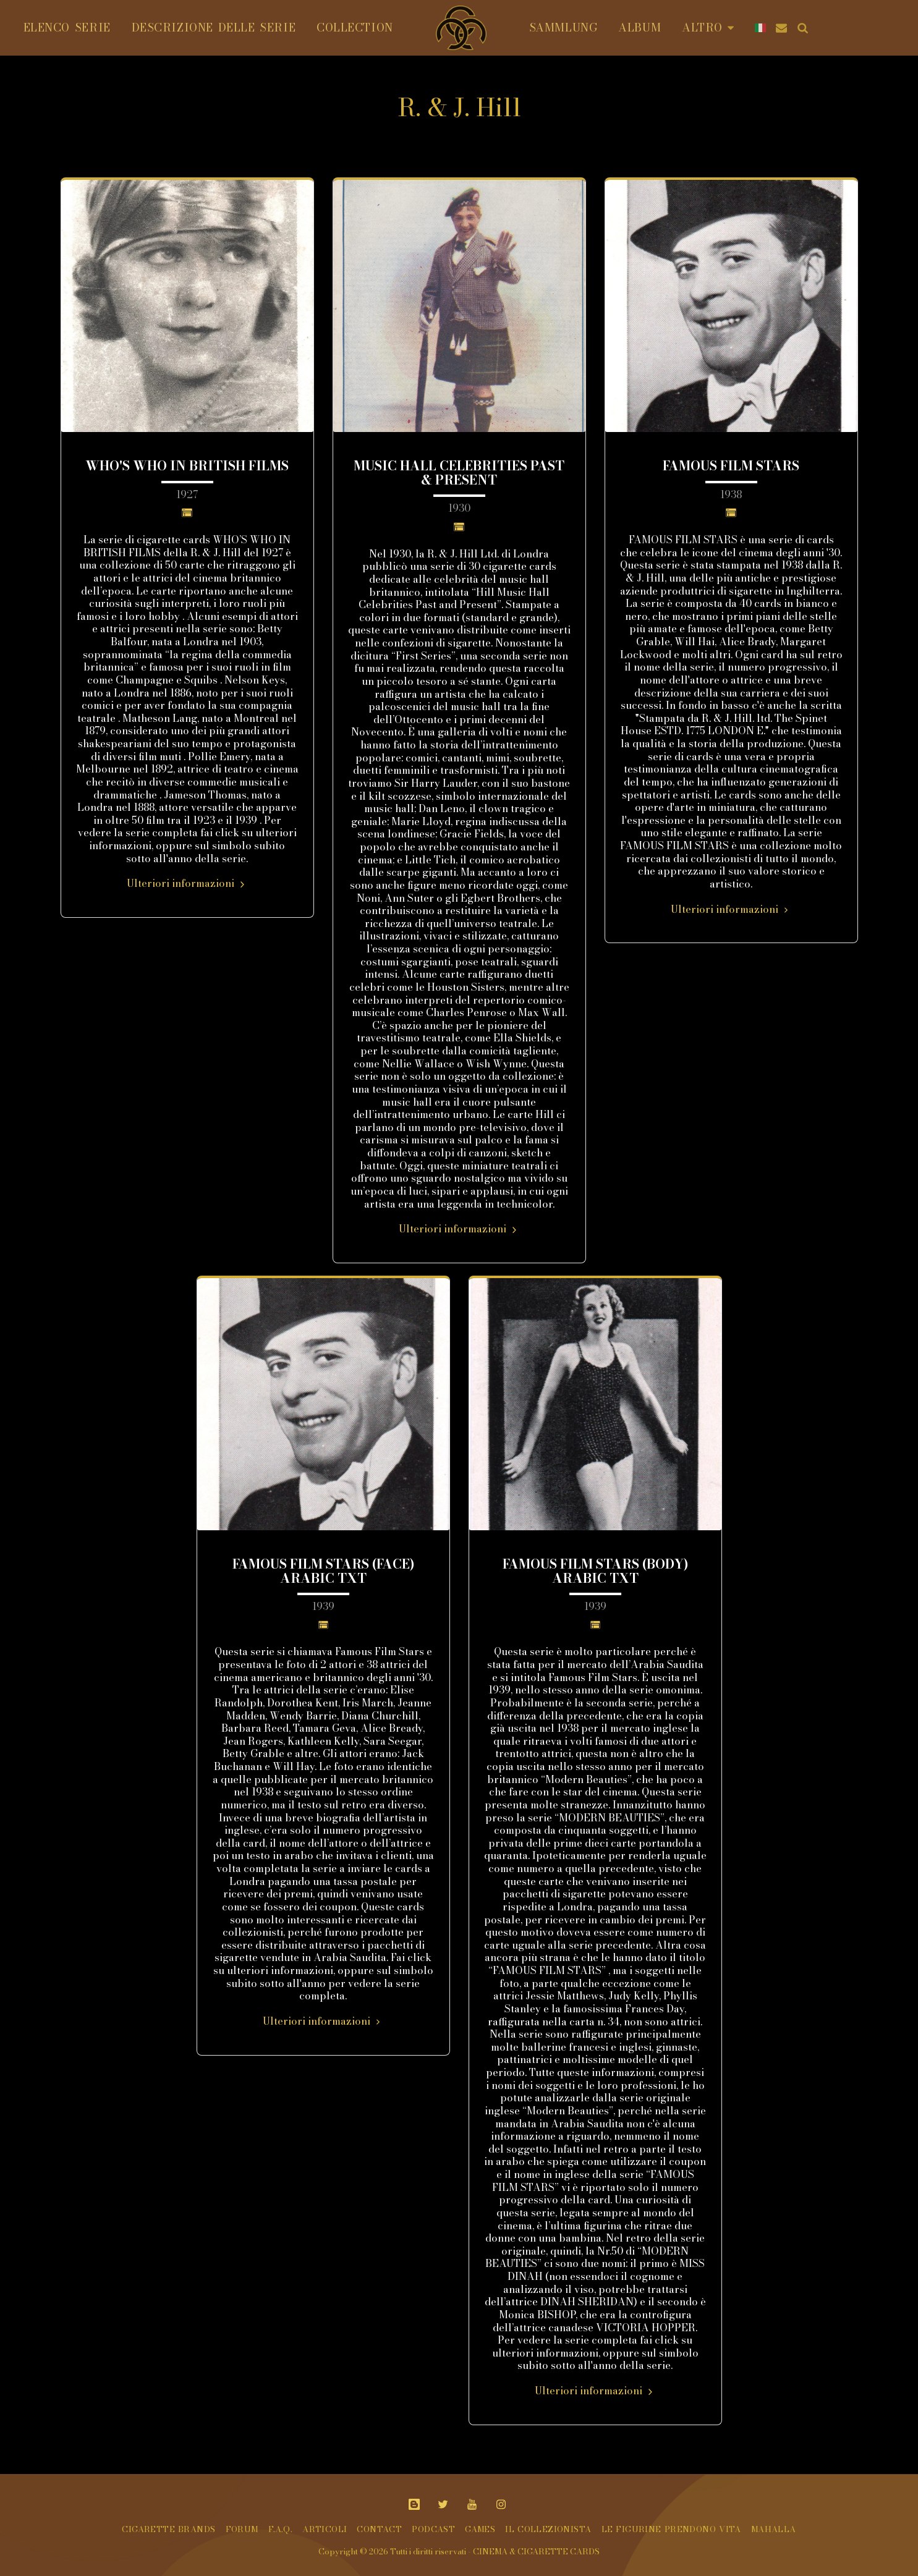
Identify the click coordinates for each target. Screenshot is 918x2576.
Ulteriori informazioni (187, 883)
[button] (778, 27)
